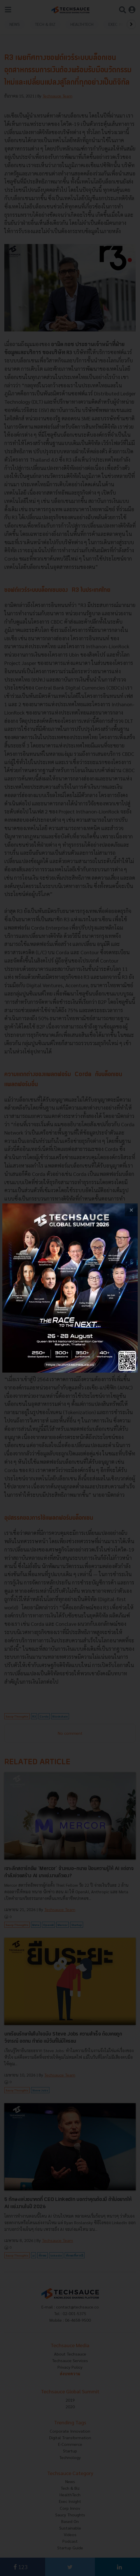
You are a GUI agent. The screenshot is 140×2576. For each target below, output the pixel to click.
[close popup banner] (131, 1209)
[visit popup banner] (70, 1287)
